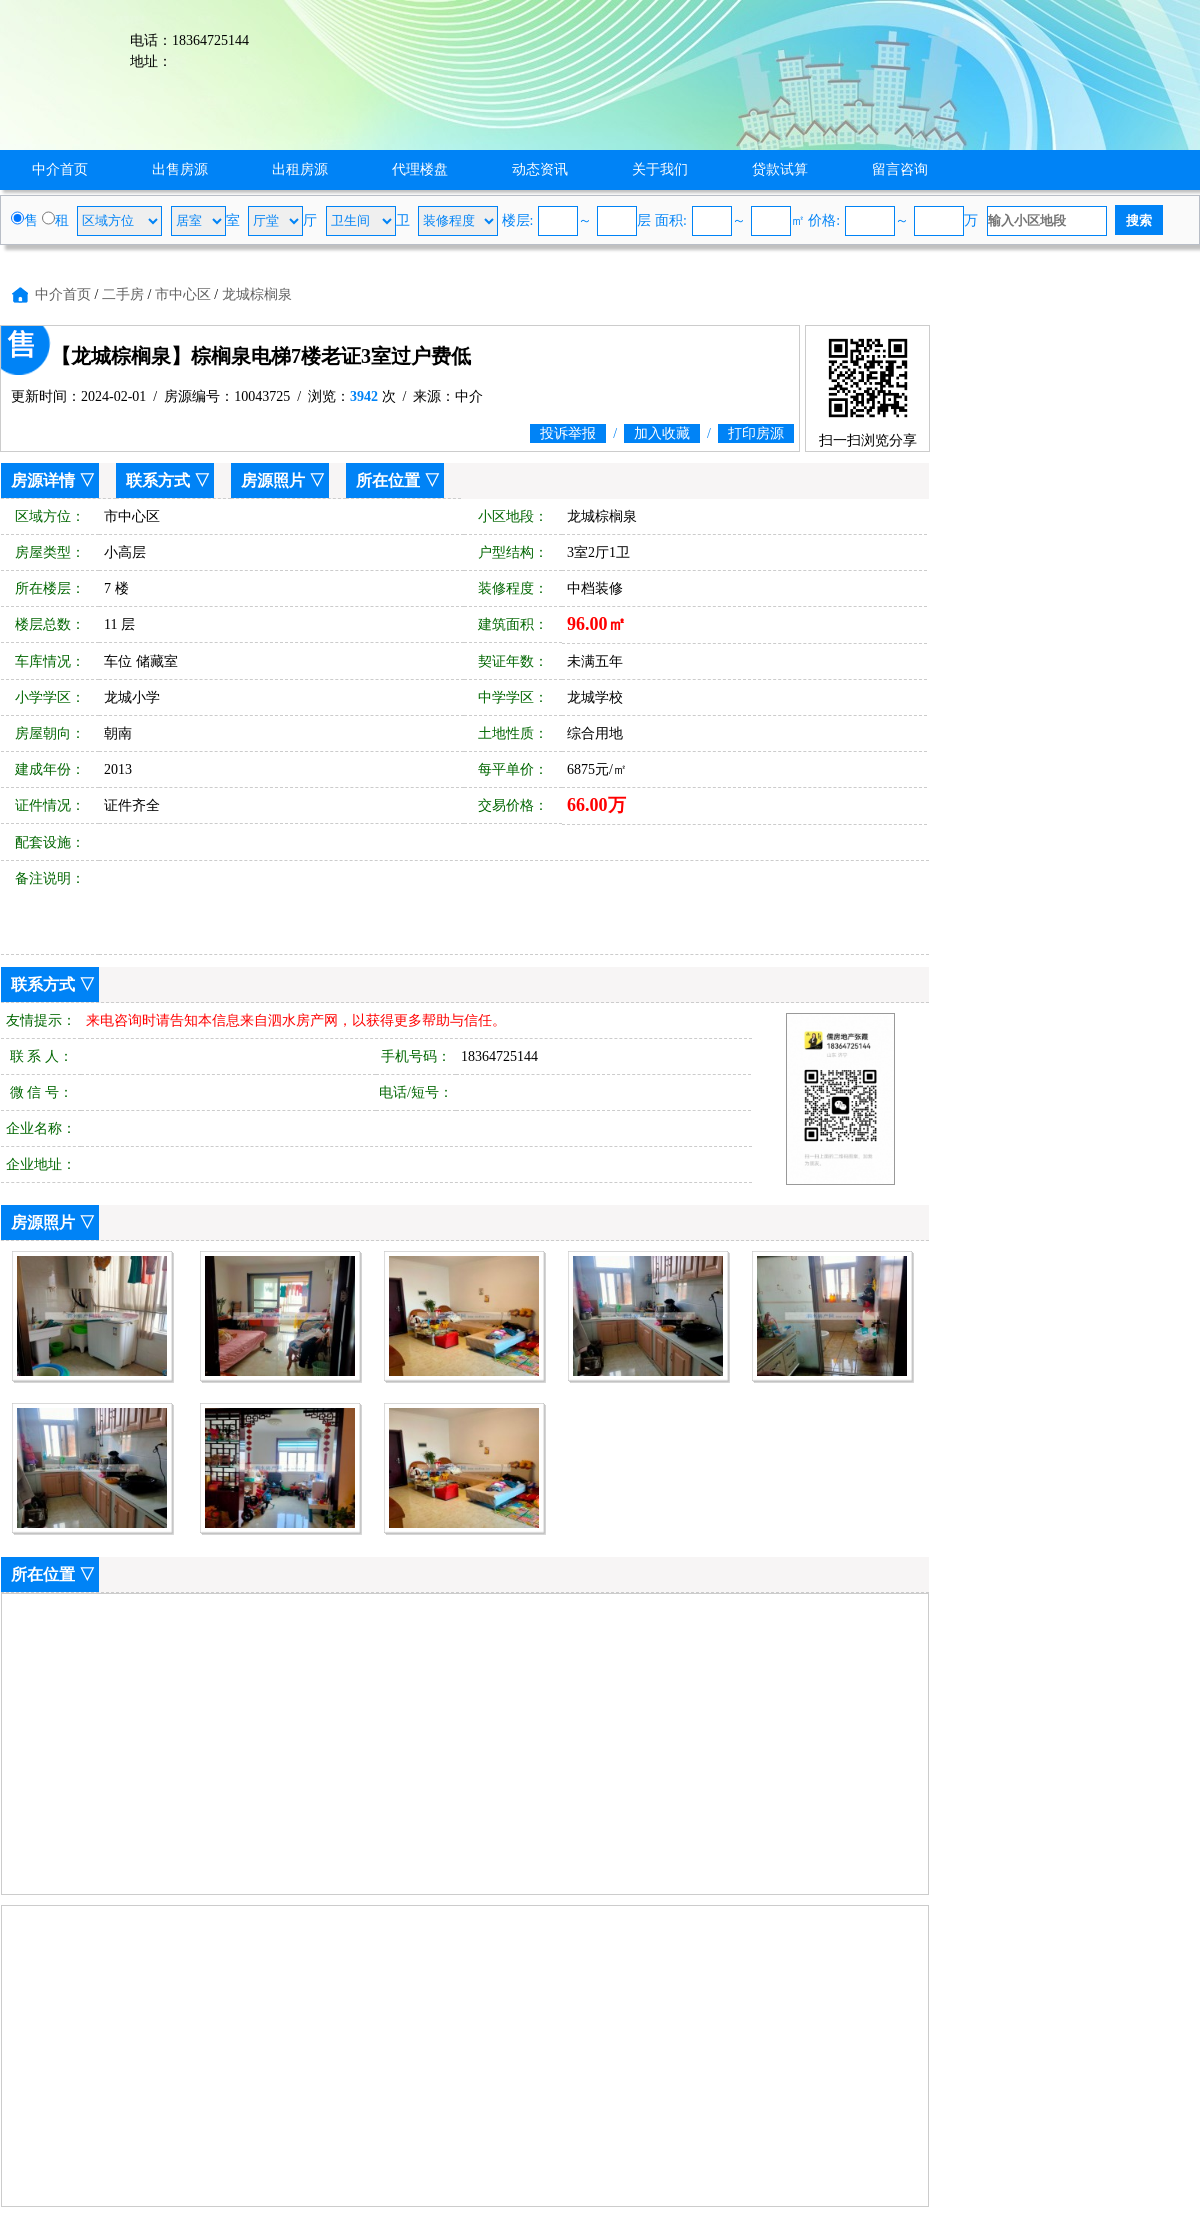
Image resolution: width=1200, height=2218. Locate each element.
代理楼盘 (420, 169)
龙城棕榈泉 (257, 294)
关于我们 (660, 169)
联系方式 (158, 480)
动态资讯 (540, 169)
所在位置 (388, 480)
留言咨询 (900, 169)
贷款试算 (780, 169)
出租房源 (300, 169)
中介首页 (60, 169)
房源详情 (43, 480)
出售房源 (180, 169)
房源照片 (273, 480)
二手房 (123, 294)
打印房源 (756, 433)
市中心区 (183, 294)
